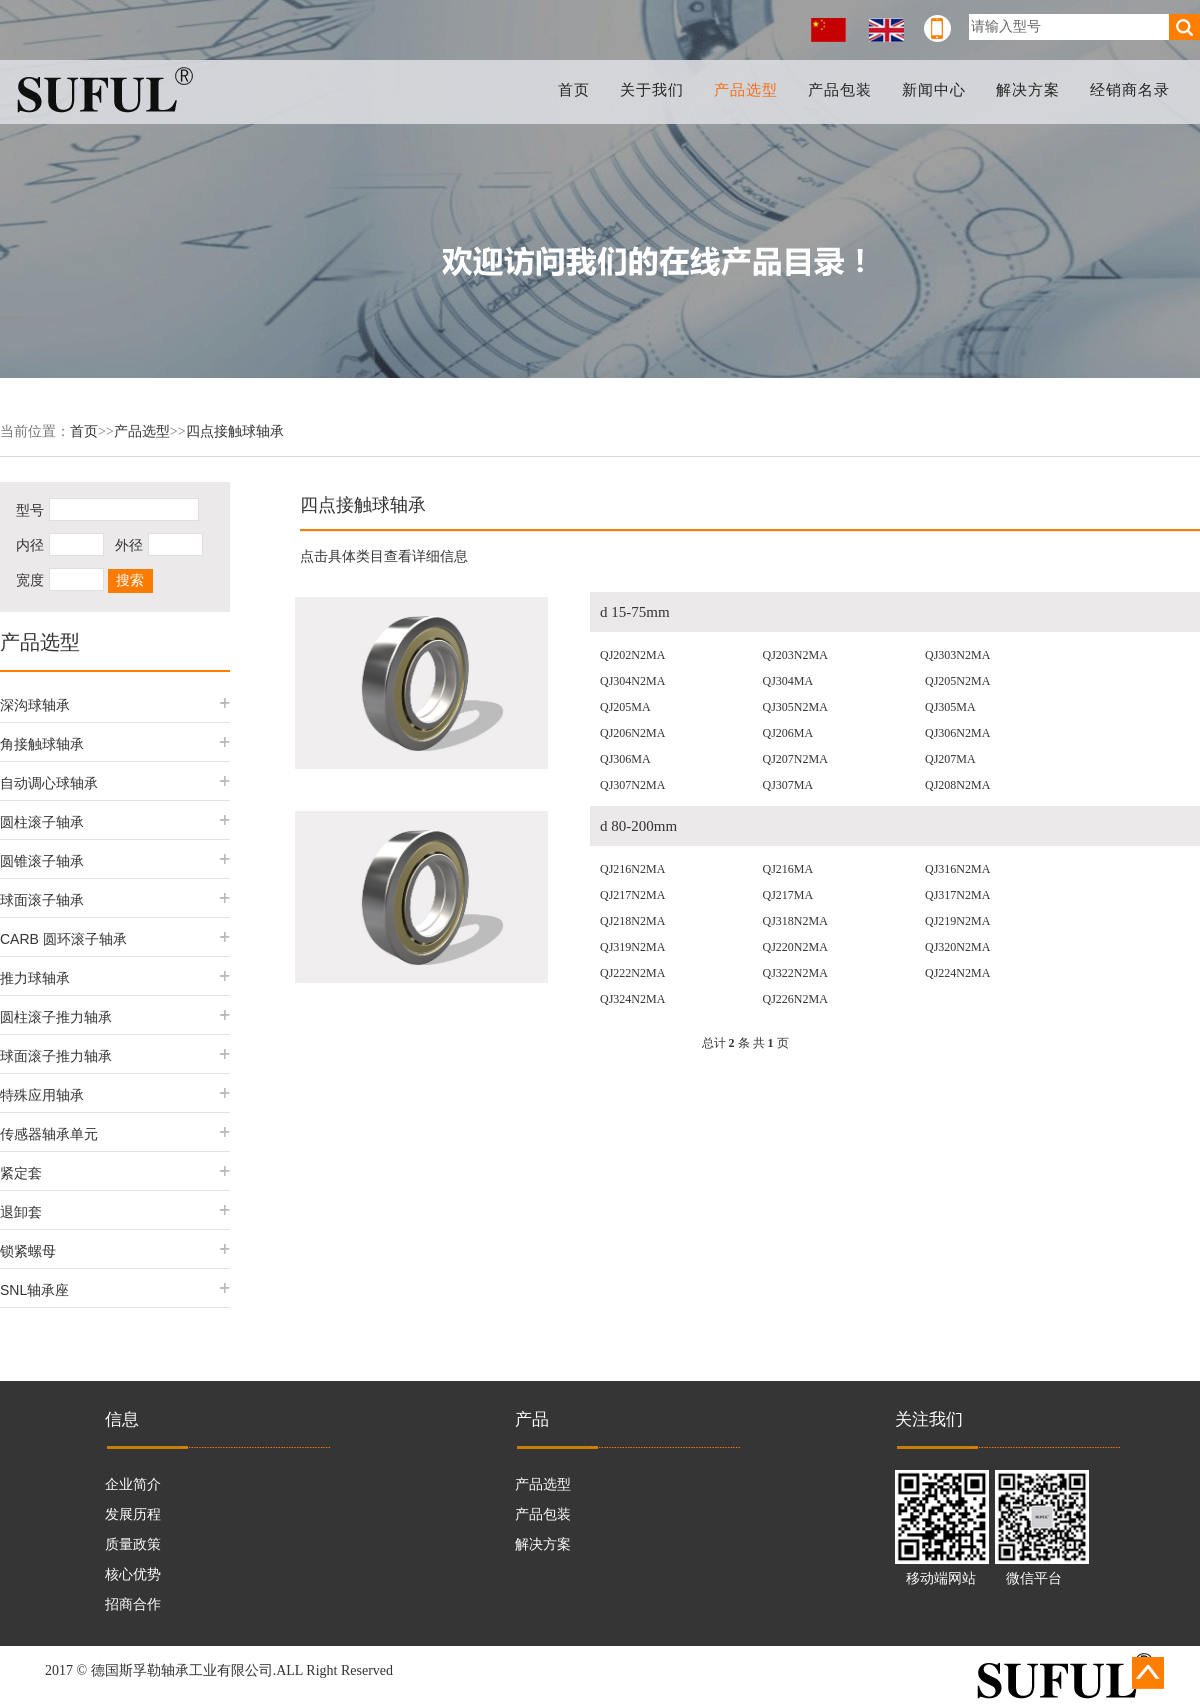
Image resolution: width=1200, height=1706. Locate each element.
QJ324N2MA (632, 999)
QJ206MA (788, 733)
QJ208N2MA (957, 785)
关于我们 (656, 90)
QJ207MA (950, 759)
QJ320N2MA (957, 947)
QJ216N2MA (632, 869)
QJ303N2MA (957, 655)
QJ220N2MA (795, 947)
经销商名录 (1130, 90)
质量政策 (133, 1544)
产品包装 (843, 90)
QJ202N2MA (632, 655)
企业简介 (133, 1484)
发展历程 (133, 1514)
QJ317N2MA (957, 895)
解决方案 (1029, 90)
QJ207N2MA (795, 759)
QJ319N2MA (632, 947)
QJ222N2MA (632, 973)
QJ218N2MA (632, 921)
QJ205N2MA (957, 681)
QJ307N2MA (632, 785)
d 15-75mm (635, 612)
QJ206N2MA (632, 733)
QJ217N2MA (632, 895)
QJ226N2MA (795, 999)
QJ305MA (950, 707)
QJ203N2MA (795, 655)
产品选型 (750, 90)
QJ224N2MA (957, 973)
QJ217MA (788, 895)
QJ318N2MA (795, 921)
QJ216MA (788, 869)
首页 (579, 90)
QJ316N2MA (957, 869)
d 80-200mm (638, 826)
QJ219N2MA (957, 921)
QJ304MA (788, 681)
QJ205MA (625, 707)
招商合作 (133, 1604)
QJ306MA (625, 759)
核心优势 (133, 1574)
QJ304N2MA (632, 681)
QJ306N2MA (957, 733)
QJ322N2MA (795, 973)
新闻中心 (936, 90)
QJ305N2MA (795, 707)
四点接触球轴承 (235, 431)
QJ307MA (788, 785)
